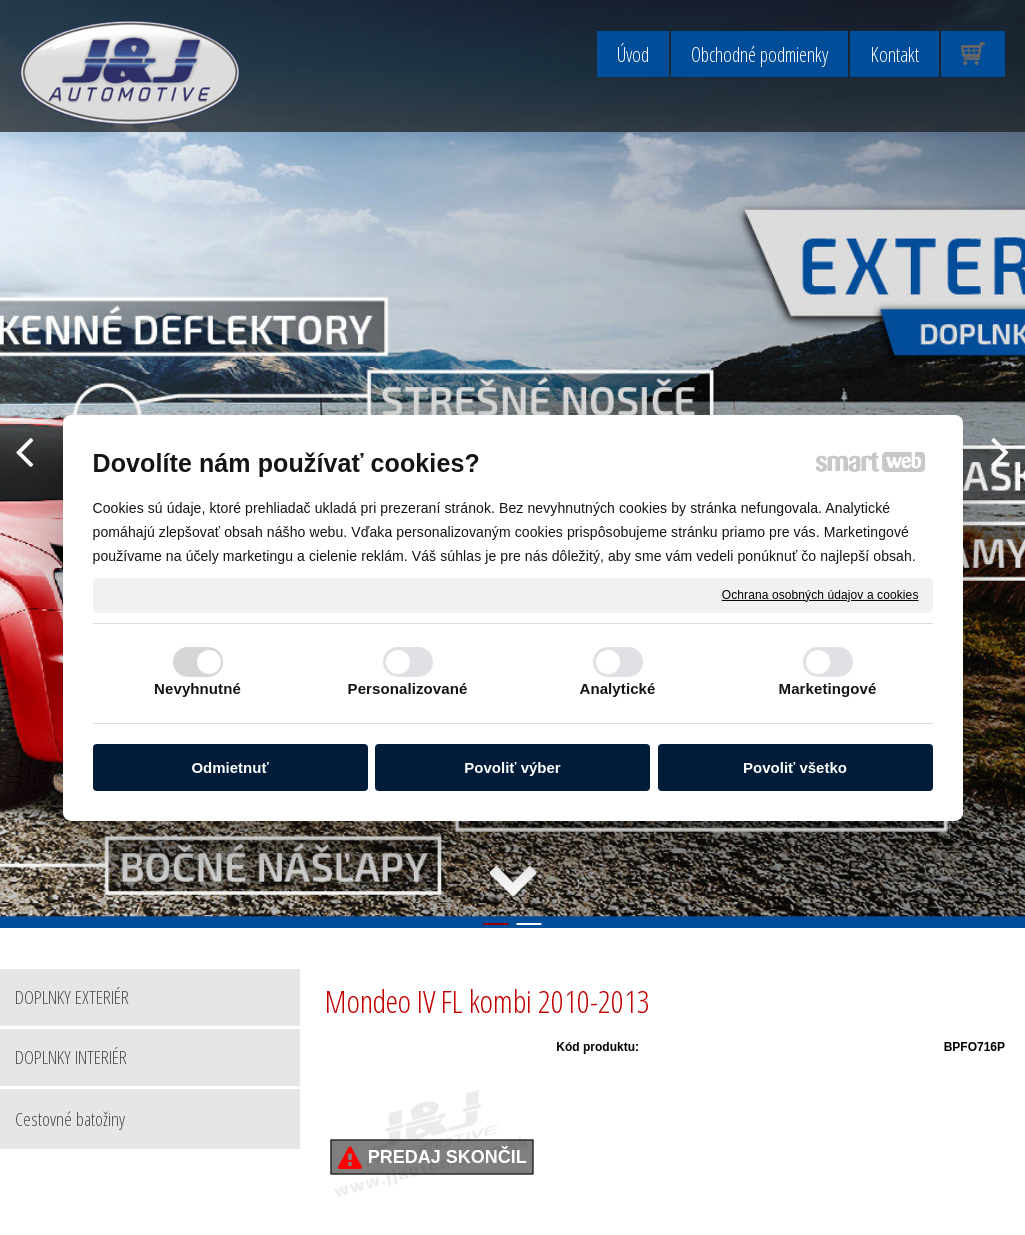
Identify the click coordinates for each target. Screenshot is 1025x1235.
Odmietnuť (229, 767)
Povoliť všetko (795, 767)
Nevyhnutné (197, 688)
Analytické (617, 688)
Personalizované (408, 688)
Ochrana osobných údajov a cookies (820, 594)
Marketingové (828, 688)
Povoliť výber (512, 767)
